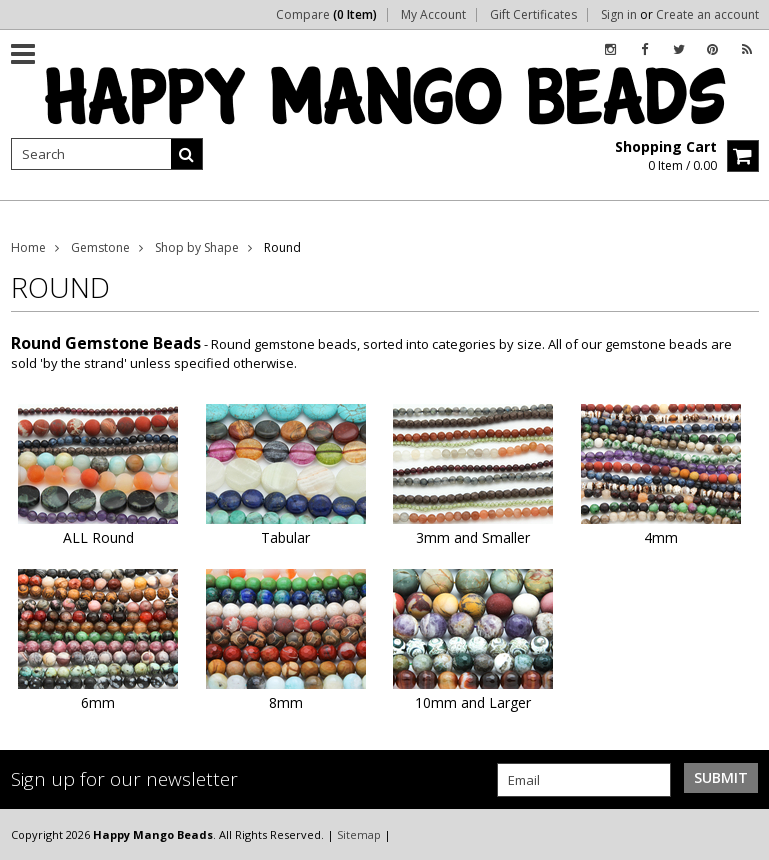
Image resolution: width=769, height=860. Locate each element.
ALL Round (98, 537)
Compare (326, 15)
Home (28, 247)
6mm (98, 702)
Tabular (285, 537)
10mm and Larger (473, 702)
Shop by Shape (197, 247)
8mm (286, 702)
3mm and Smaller (473, 537)
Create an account (707, 15)
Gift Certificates (533, 15)
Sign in (619, 15)
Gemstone (100, 247)
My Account (433, 15)
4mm (661, 537)
